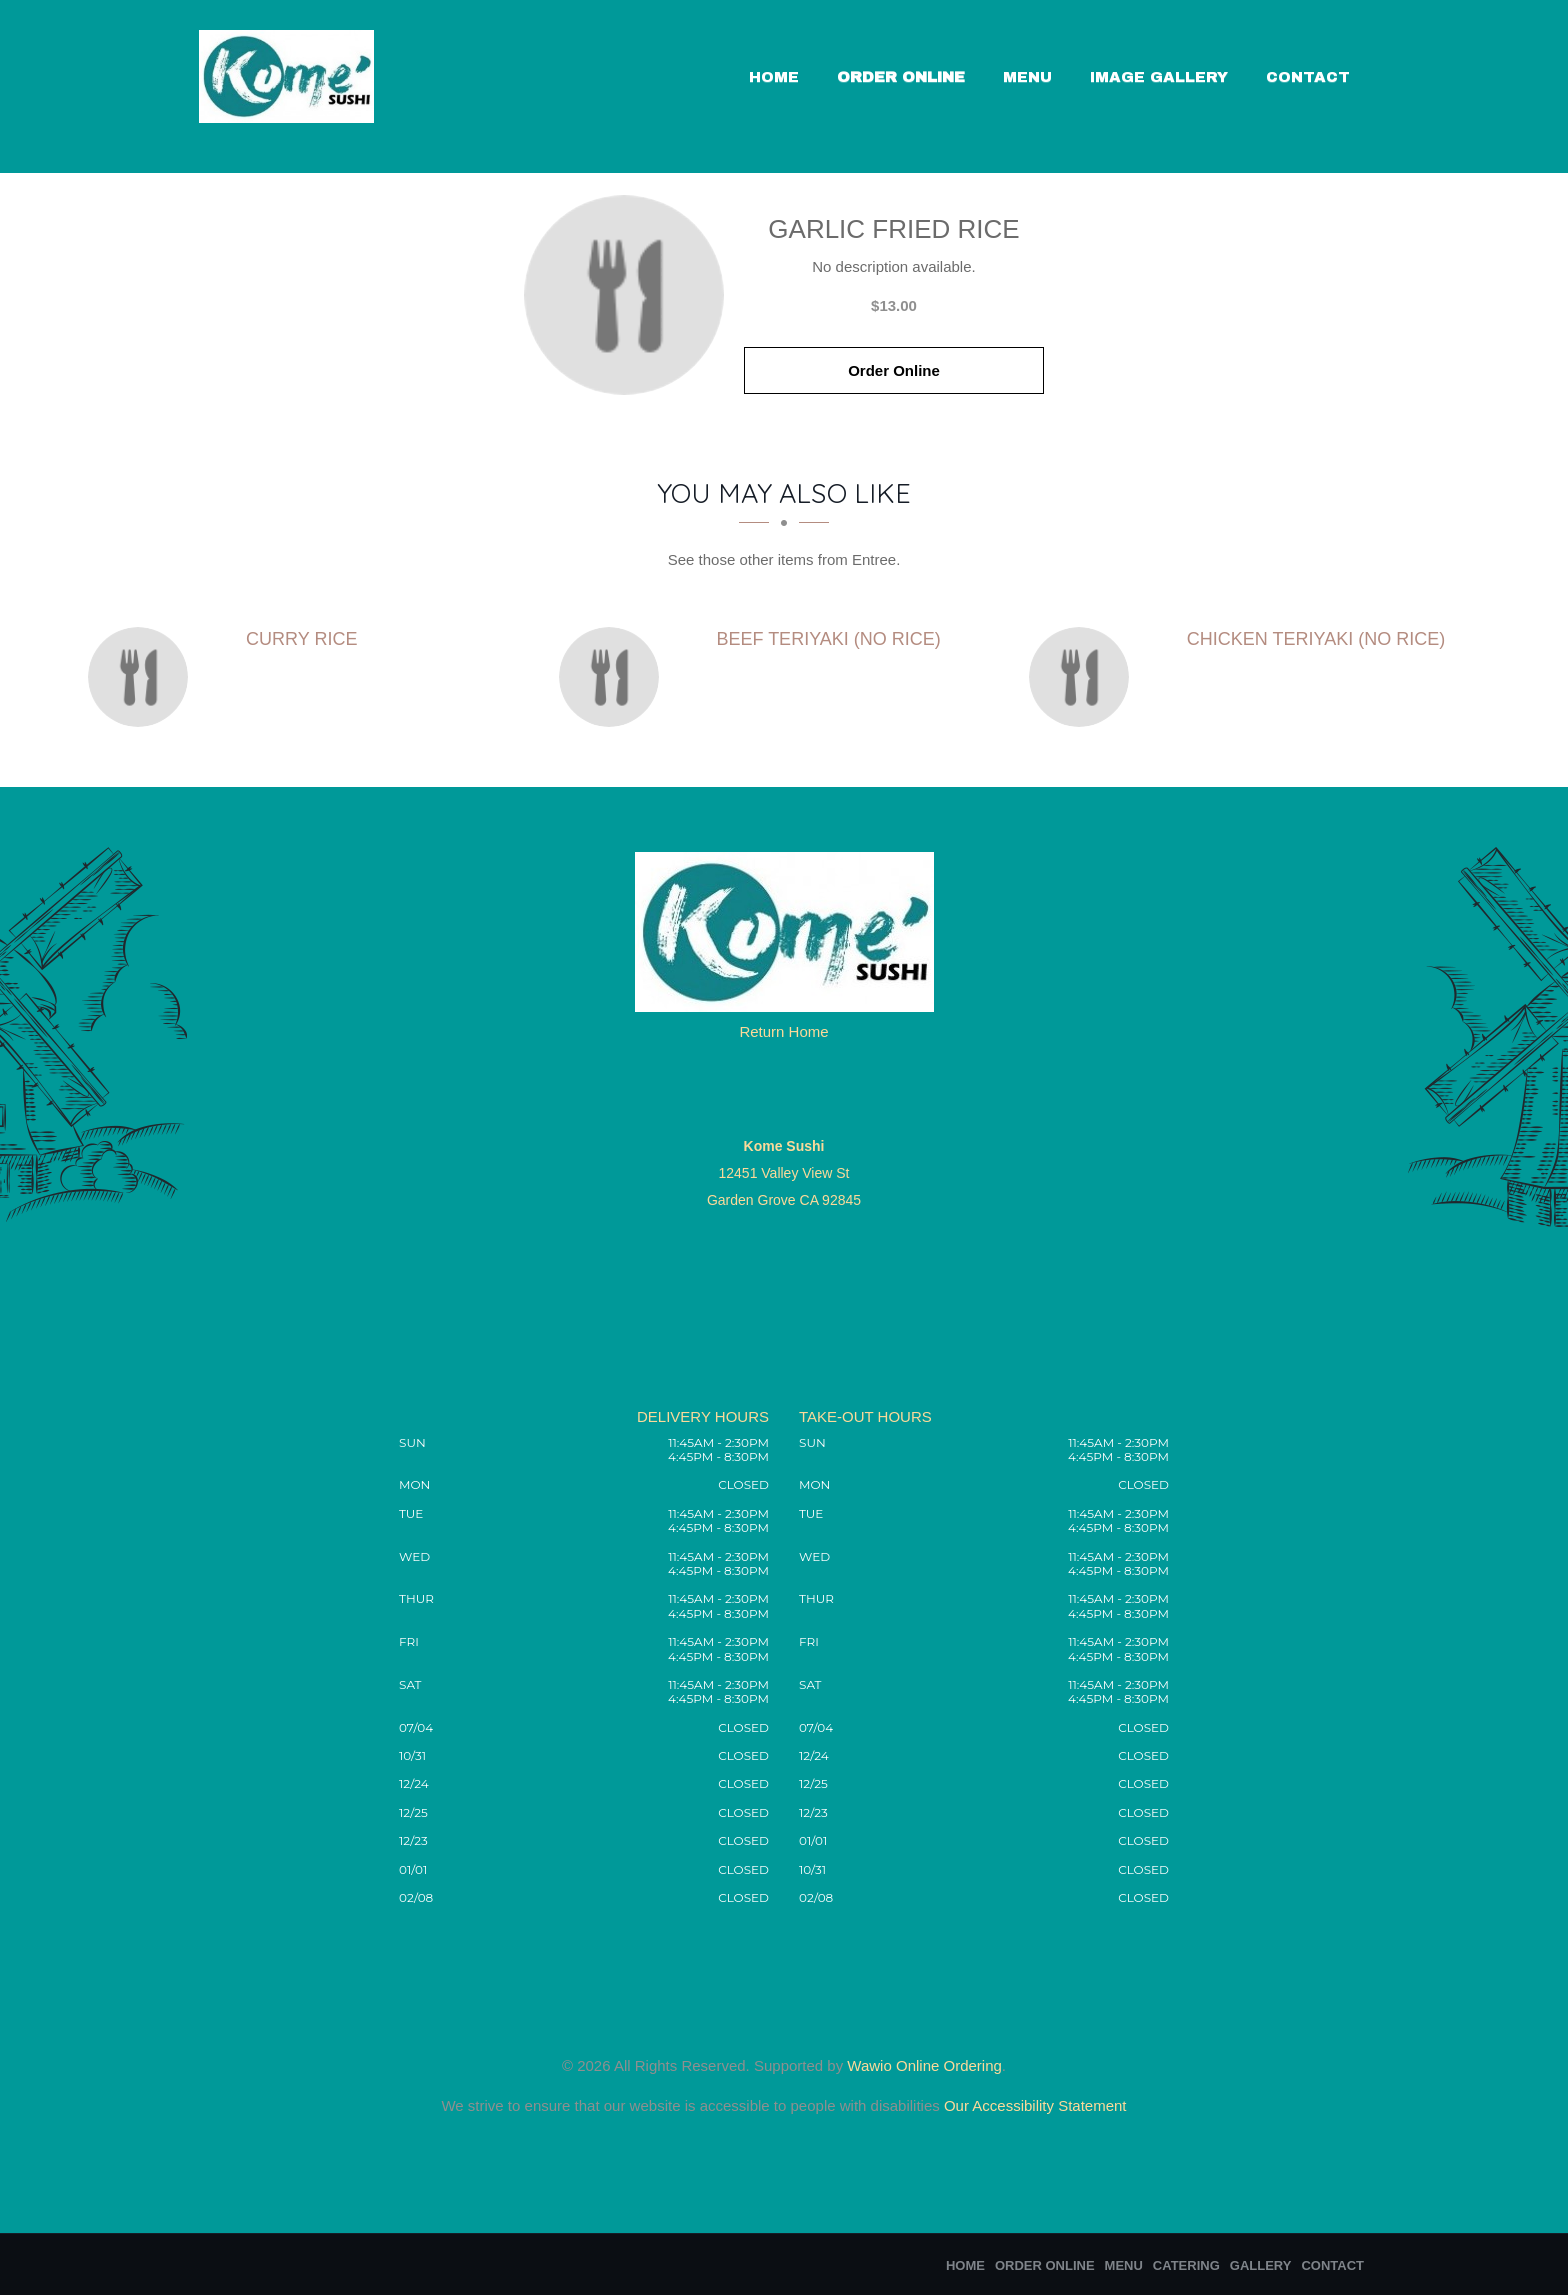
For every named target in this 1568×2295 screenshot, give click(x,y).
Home (774, 77)
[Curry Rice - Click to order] (143, 677)
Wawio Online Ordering (924, 2065)
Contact (1308, 77)
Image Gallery (1159, 77)
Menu (1027, 77)
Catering (1186, 2265)
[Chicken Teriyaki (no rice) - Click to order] (1084, 677)
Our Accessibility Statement (1033, 2105)
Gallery (1261, 2265)
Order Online (901, 77)
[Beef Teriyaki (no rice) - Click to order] (614, 677)
